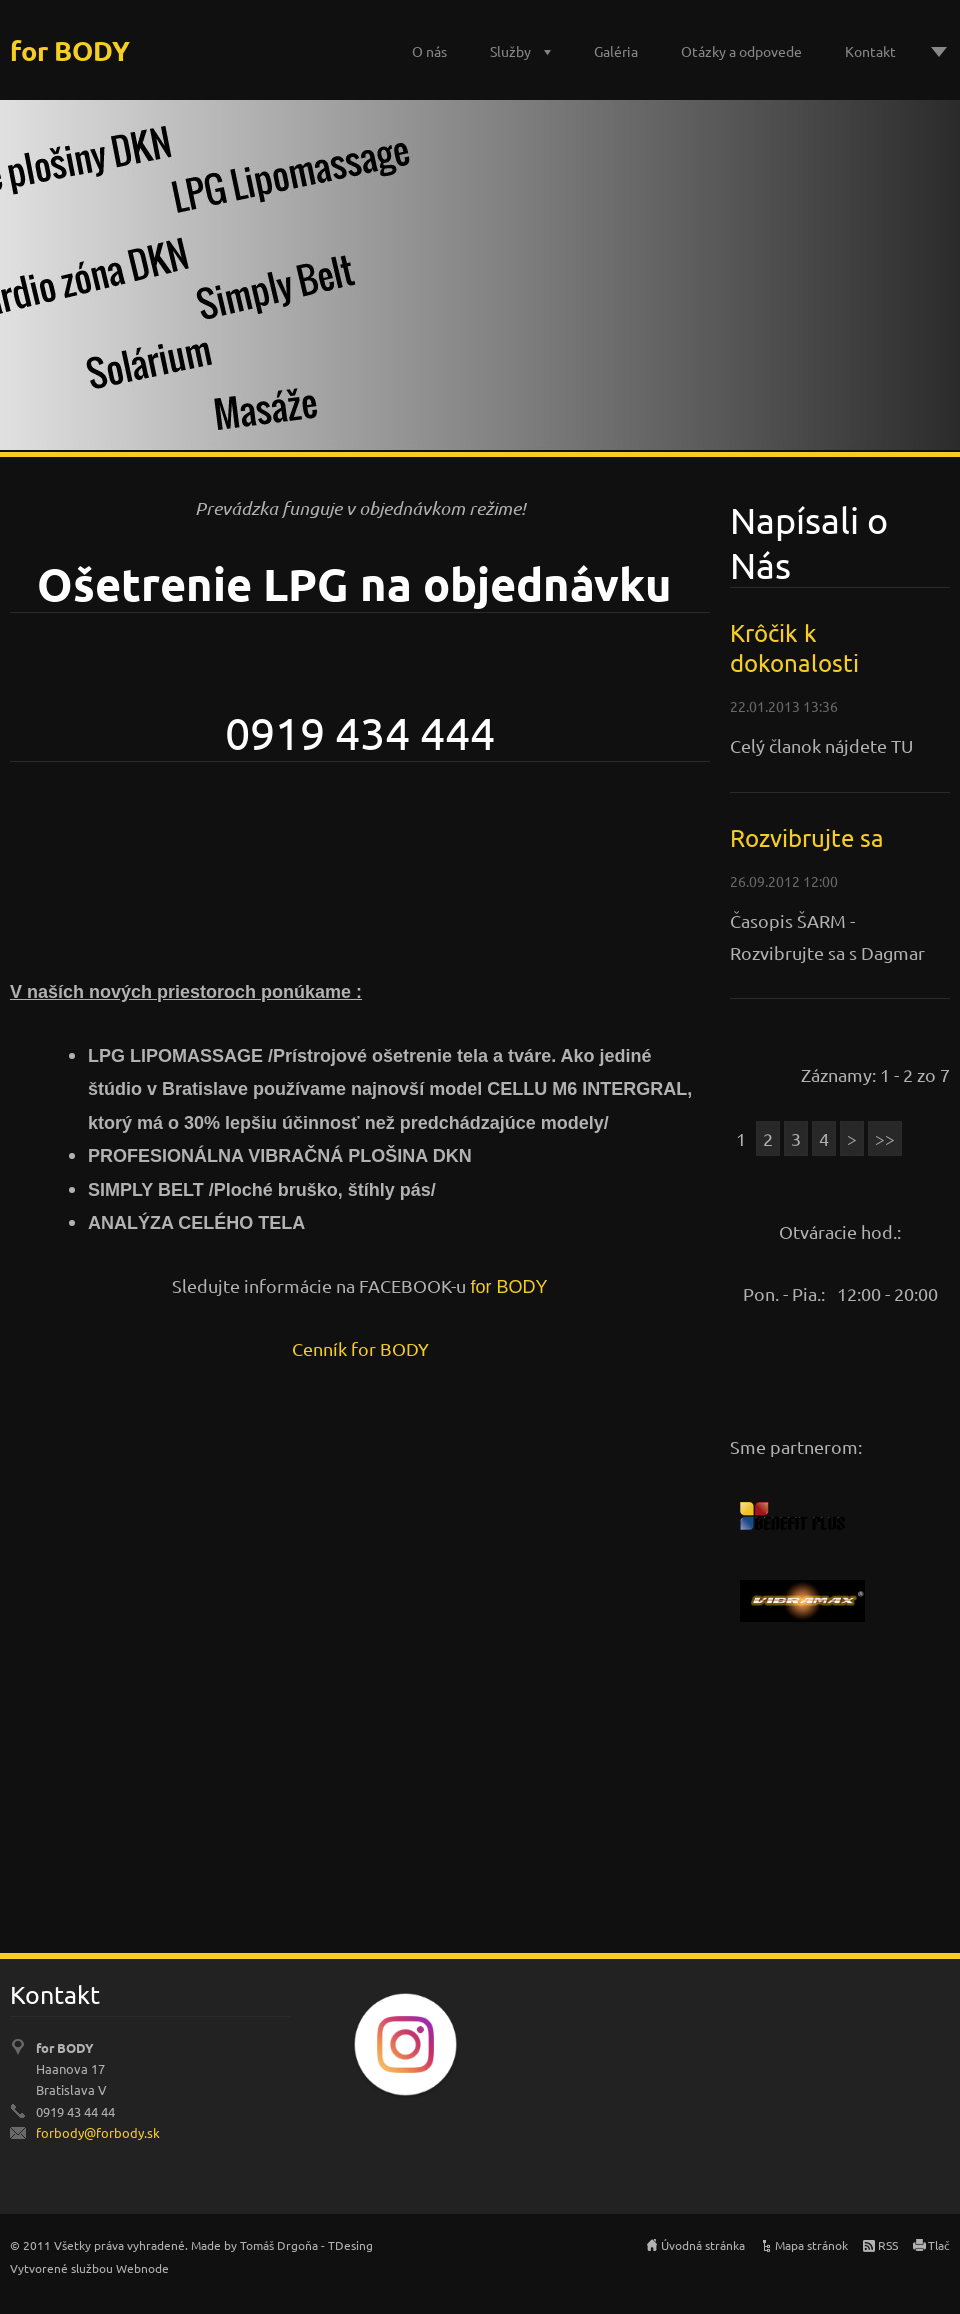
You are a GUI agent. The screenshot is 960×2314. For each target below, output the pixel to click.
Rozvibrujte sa (807, 837)
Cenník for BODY (360, 1348)
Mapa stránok (811, 2245)
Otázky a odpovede (741, 51)
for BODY (508, 1287)
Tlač (939, 2245)
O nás (429, 51)
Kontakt (870, 51)
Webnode (142, 2268)
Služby (510, 51)
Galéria (616, 51)
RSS (888, 2245)
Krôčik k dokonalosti (794, 647)
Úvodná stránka (703, 2245)
